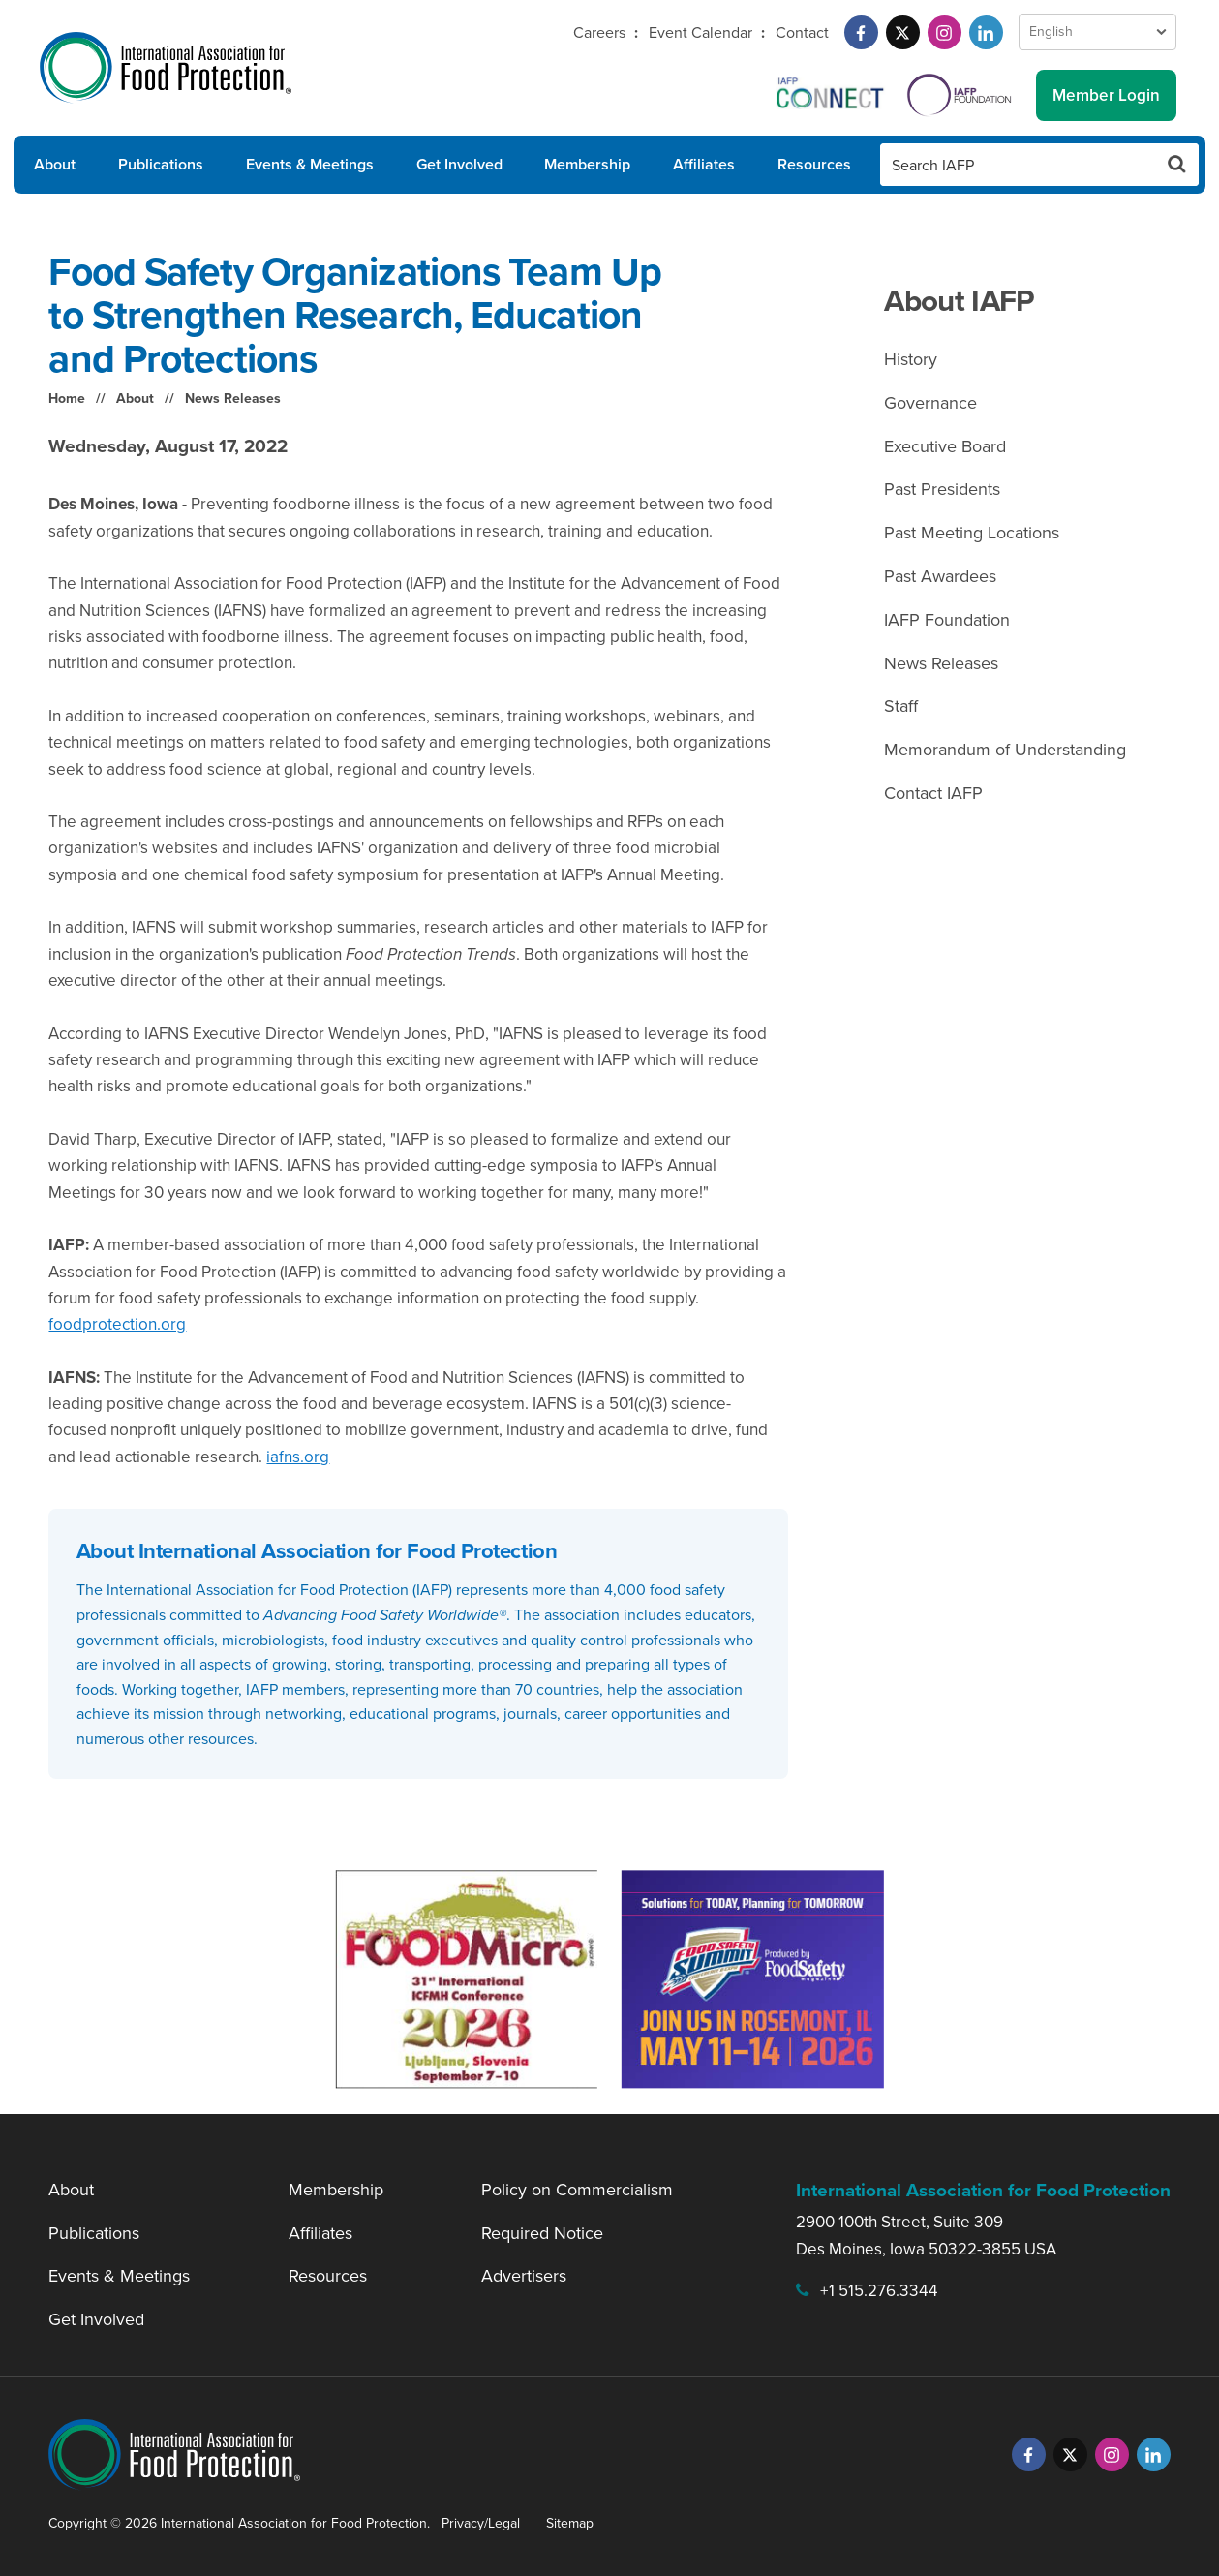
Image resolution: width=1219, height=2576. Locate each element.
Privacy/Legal (481, 2523)
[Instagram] (944, 32)
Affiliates (704, 164)
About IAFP (959, 300)
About (55, 164)
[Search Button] (1177, 164)
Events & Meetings (310, 164)
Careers (599, 32)
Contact (802, 32)
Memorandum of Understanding (1005, 749)
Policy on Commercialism (577, 2189)
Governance (930, 402)
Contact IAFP (933, 793)
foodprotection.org (117, 1324)
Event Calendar (700, 32)
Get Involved (459, 164)
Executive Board (945, 446)
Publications (160, 164)
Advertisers (523, 2275)
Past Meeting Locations (971, 532)
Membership (587, 164)
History (910, 359)
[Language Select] (1097, 32)
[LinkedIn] (986, 32)
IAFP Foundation (947, 619)
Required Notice (542, 2233)
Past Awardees (940, 576)
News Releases (233, 398)
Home (66, 398)
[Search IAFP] (1018, 164)
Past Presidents (942, 489)
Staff (901, 706)
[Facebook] (861, 32)
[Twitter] (903, 32)
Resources (814, 164)
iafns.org (297, 1457)
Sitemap (570, 2523)
